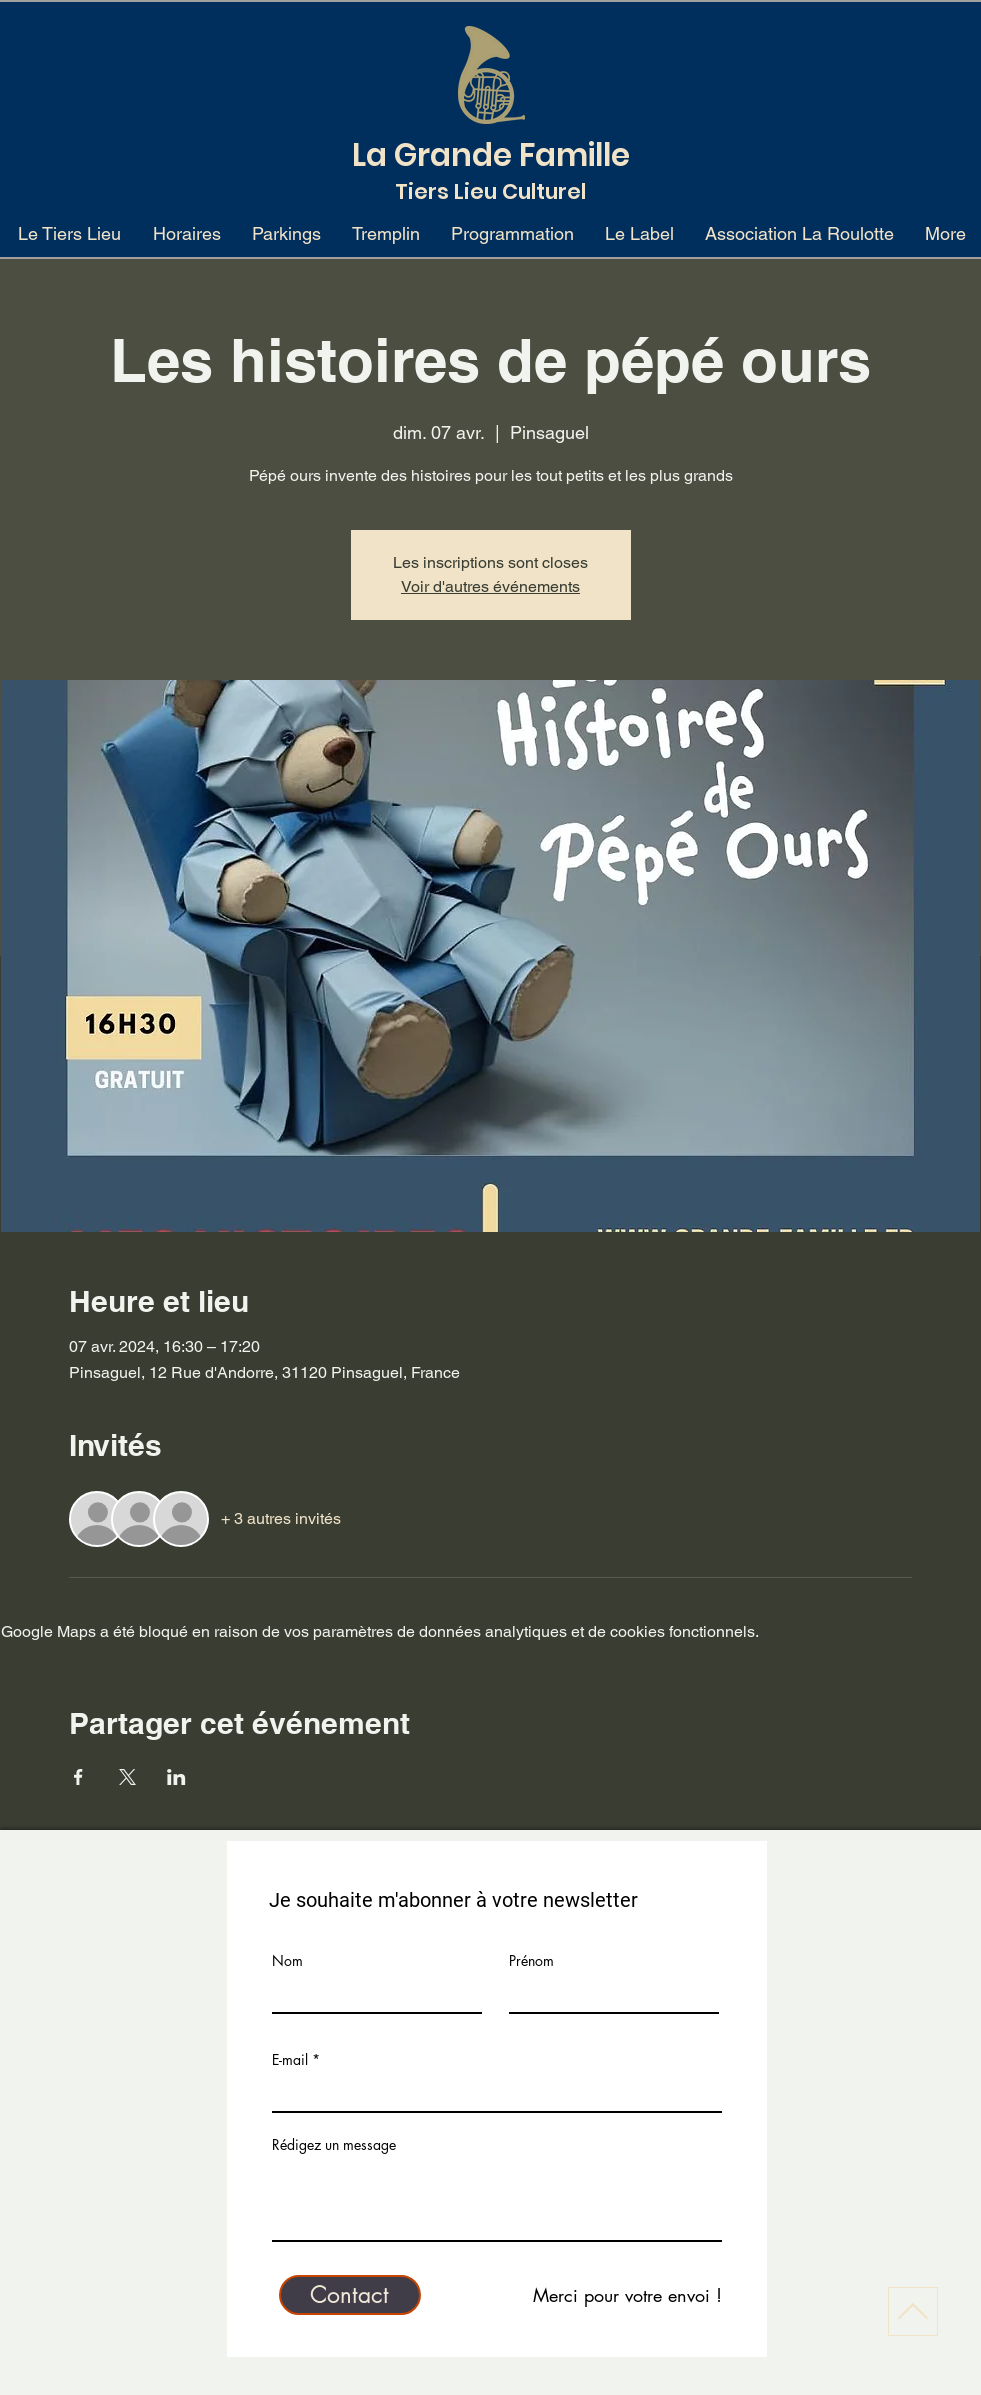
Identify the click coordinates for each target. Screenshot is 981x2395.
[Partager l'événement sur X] (127, 1777)
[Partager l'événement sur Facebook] (78, 1777)
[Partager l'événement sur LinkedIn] (176, 1777)
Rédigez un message (334, 2145)
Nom (287, 1961)
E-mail (290, 2060)
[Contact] (350, 2295)
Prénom (531, 1961)
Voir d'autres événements (490, 586)
